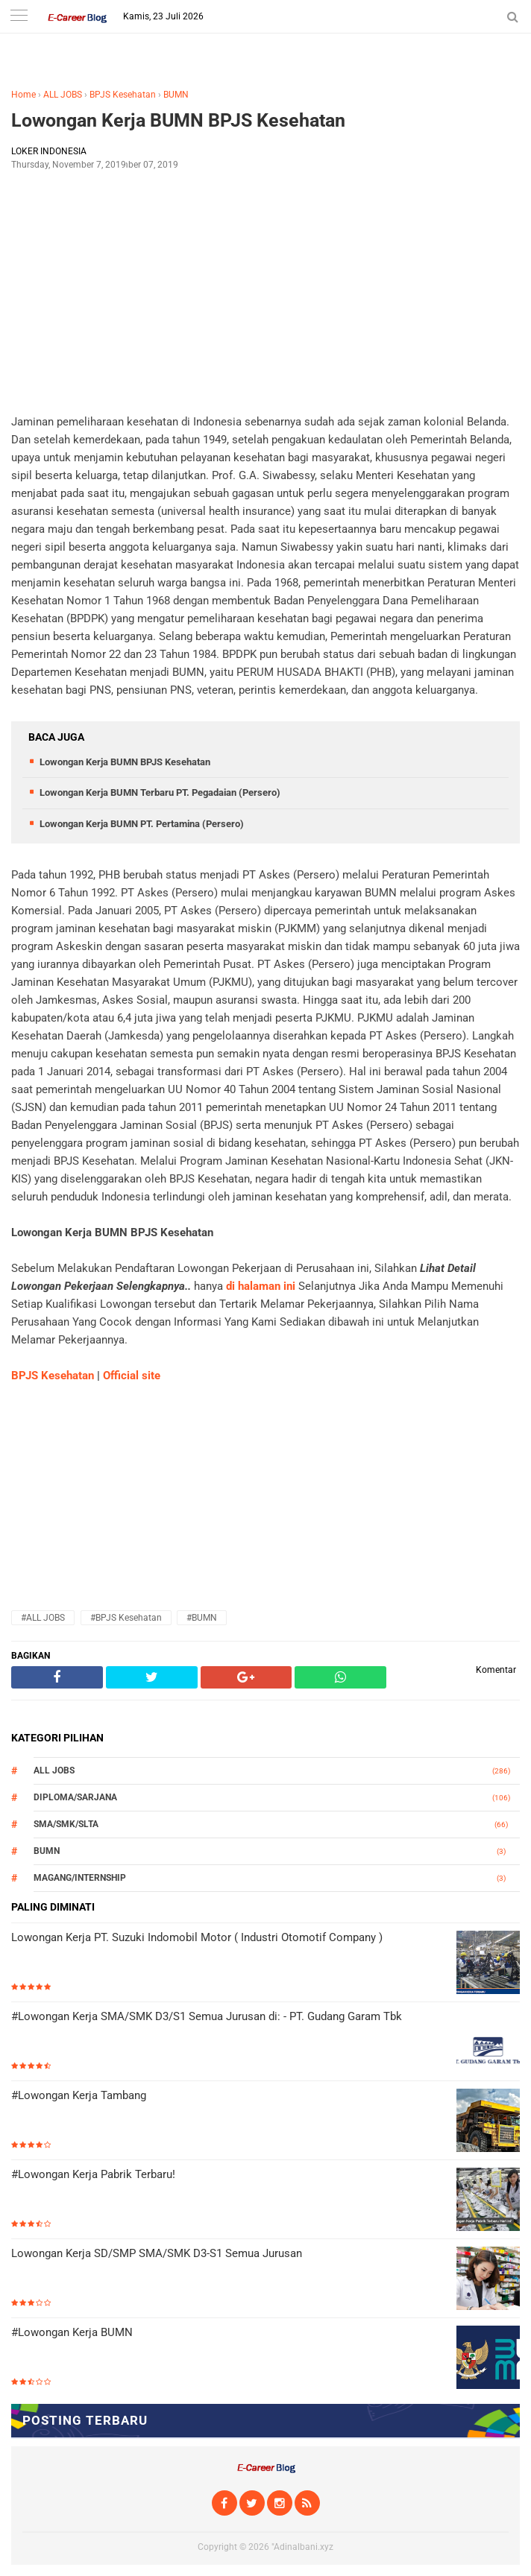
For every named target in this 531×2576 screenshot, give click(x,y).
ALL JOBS (62, 94)
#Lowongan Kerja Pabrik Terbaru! (93, 2174)
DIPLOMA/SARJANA (75, 1797)
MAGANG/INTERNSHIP (80, 1878)
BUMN (176, 94)
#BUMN (201, 1618)
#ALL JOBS (43, 1618)
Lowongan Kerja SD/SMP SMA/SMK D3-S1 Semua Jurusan (156, 2253)
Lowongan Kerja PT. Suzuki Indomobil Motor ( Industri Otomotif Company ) (197, 1937)
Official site (131, 1375)
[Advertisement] (265, 290)
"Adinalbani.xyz (302, 2547)
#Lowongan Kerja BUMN (72, 2332)
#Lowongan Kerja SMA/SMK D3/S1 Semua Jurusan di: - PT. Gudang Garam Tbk (206, 2016)
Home (23, 94)
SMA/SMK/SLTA (66, 1824)
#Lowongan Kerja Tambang (78, 2095)
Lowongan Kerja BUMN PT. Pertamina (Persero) (142, 823)
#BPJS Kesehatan (126, 1618)
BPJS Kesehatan (122, 94)
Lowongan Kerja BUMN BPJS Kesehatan (178, 120)
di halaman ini (260, 1286)
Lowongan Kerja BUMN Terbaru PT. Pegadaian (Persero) (160, 792)
